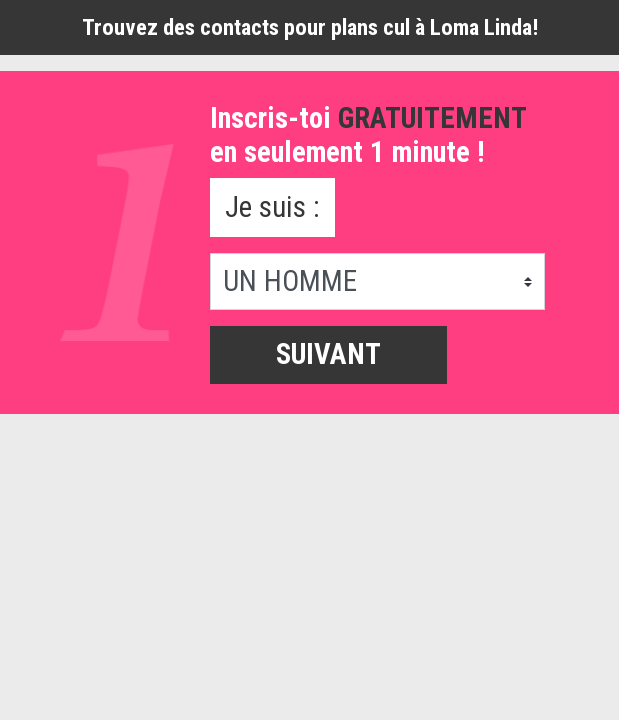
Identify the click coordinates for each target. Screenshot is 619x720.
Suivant (328, 354)
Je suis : (272, 207)
